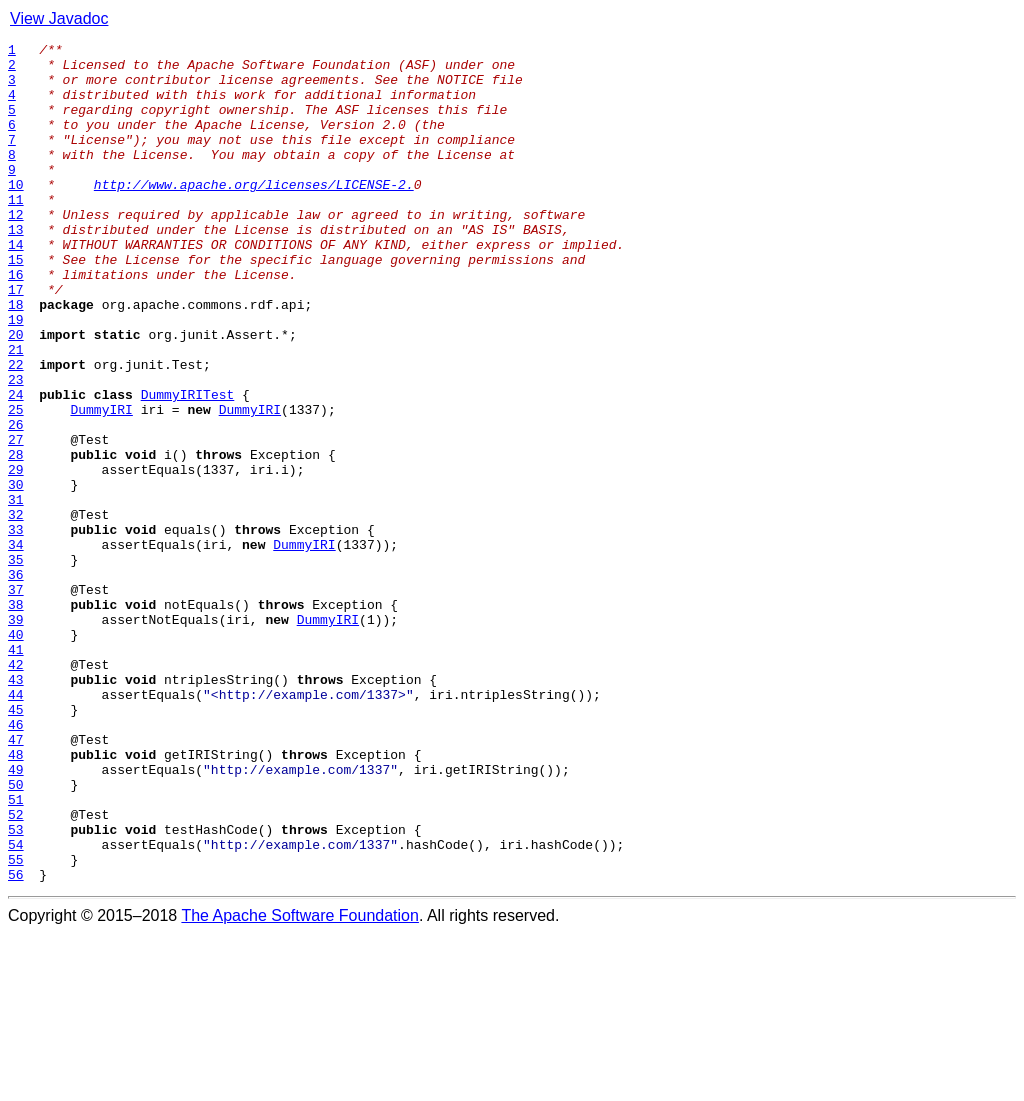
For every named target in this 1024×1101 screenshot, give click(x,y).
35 (16, 664)
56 (16, 1042)
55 (16, 1024)
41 (16, 772)
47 (16, 880)
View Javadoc (59, 18)
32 (16, 610)
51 (16, 952)
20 (16, 394)
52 (16, 970)
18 (16, 358)
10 (16, 214)
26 (16, 502)
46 (16, 862)
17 (16, 340)
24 (16, 466)
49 (16, 916)
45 (16, 844)
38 (16, 718)
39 (16, 736)
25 (16, 484)
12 (16, 250)
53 (16, 988)
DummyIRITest (188, 466)
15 (16, 304)
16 (16, 322)
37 (16, 700)
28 (16, 538)
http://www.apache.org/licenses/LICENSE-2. (254, 214)
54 (16, 1006)
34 (16, 646)
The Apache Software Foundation (300, 1083)
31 (16, 592)
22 (16, 430)
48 (16, 898)
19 (16, 376)
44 (16, 826)
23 (16, 448)
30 (16, 574)
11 (16, 232)
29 (16, 556)
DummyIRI (101, 484)
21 (16, 412)
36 (16, 682)
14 (16, 286)
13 (16, 268)
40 (16, 754)
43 (16, 808)
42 (16, 790)
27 (16, 520)
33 (16, 628)
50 (16, 934)
